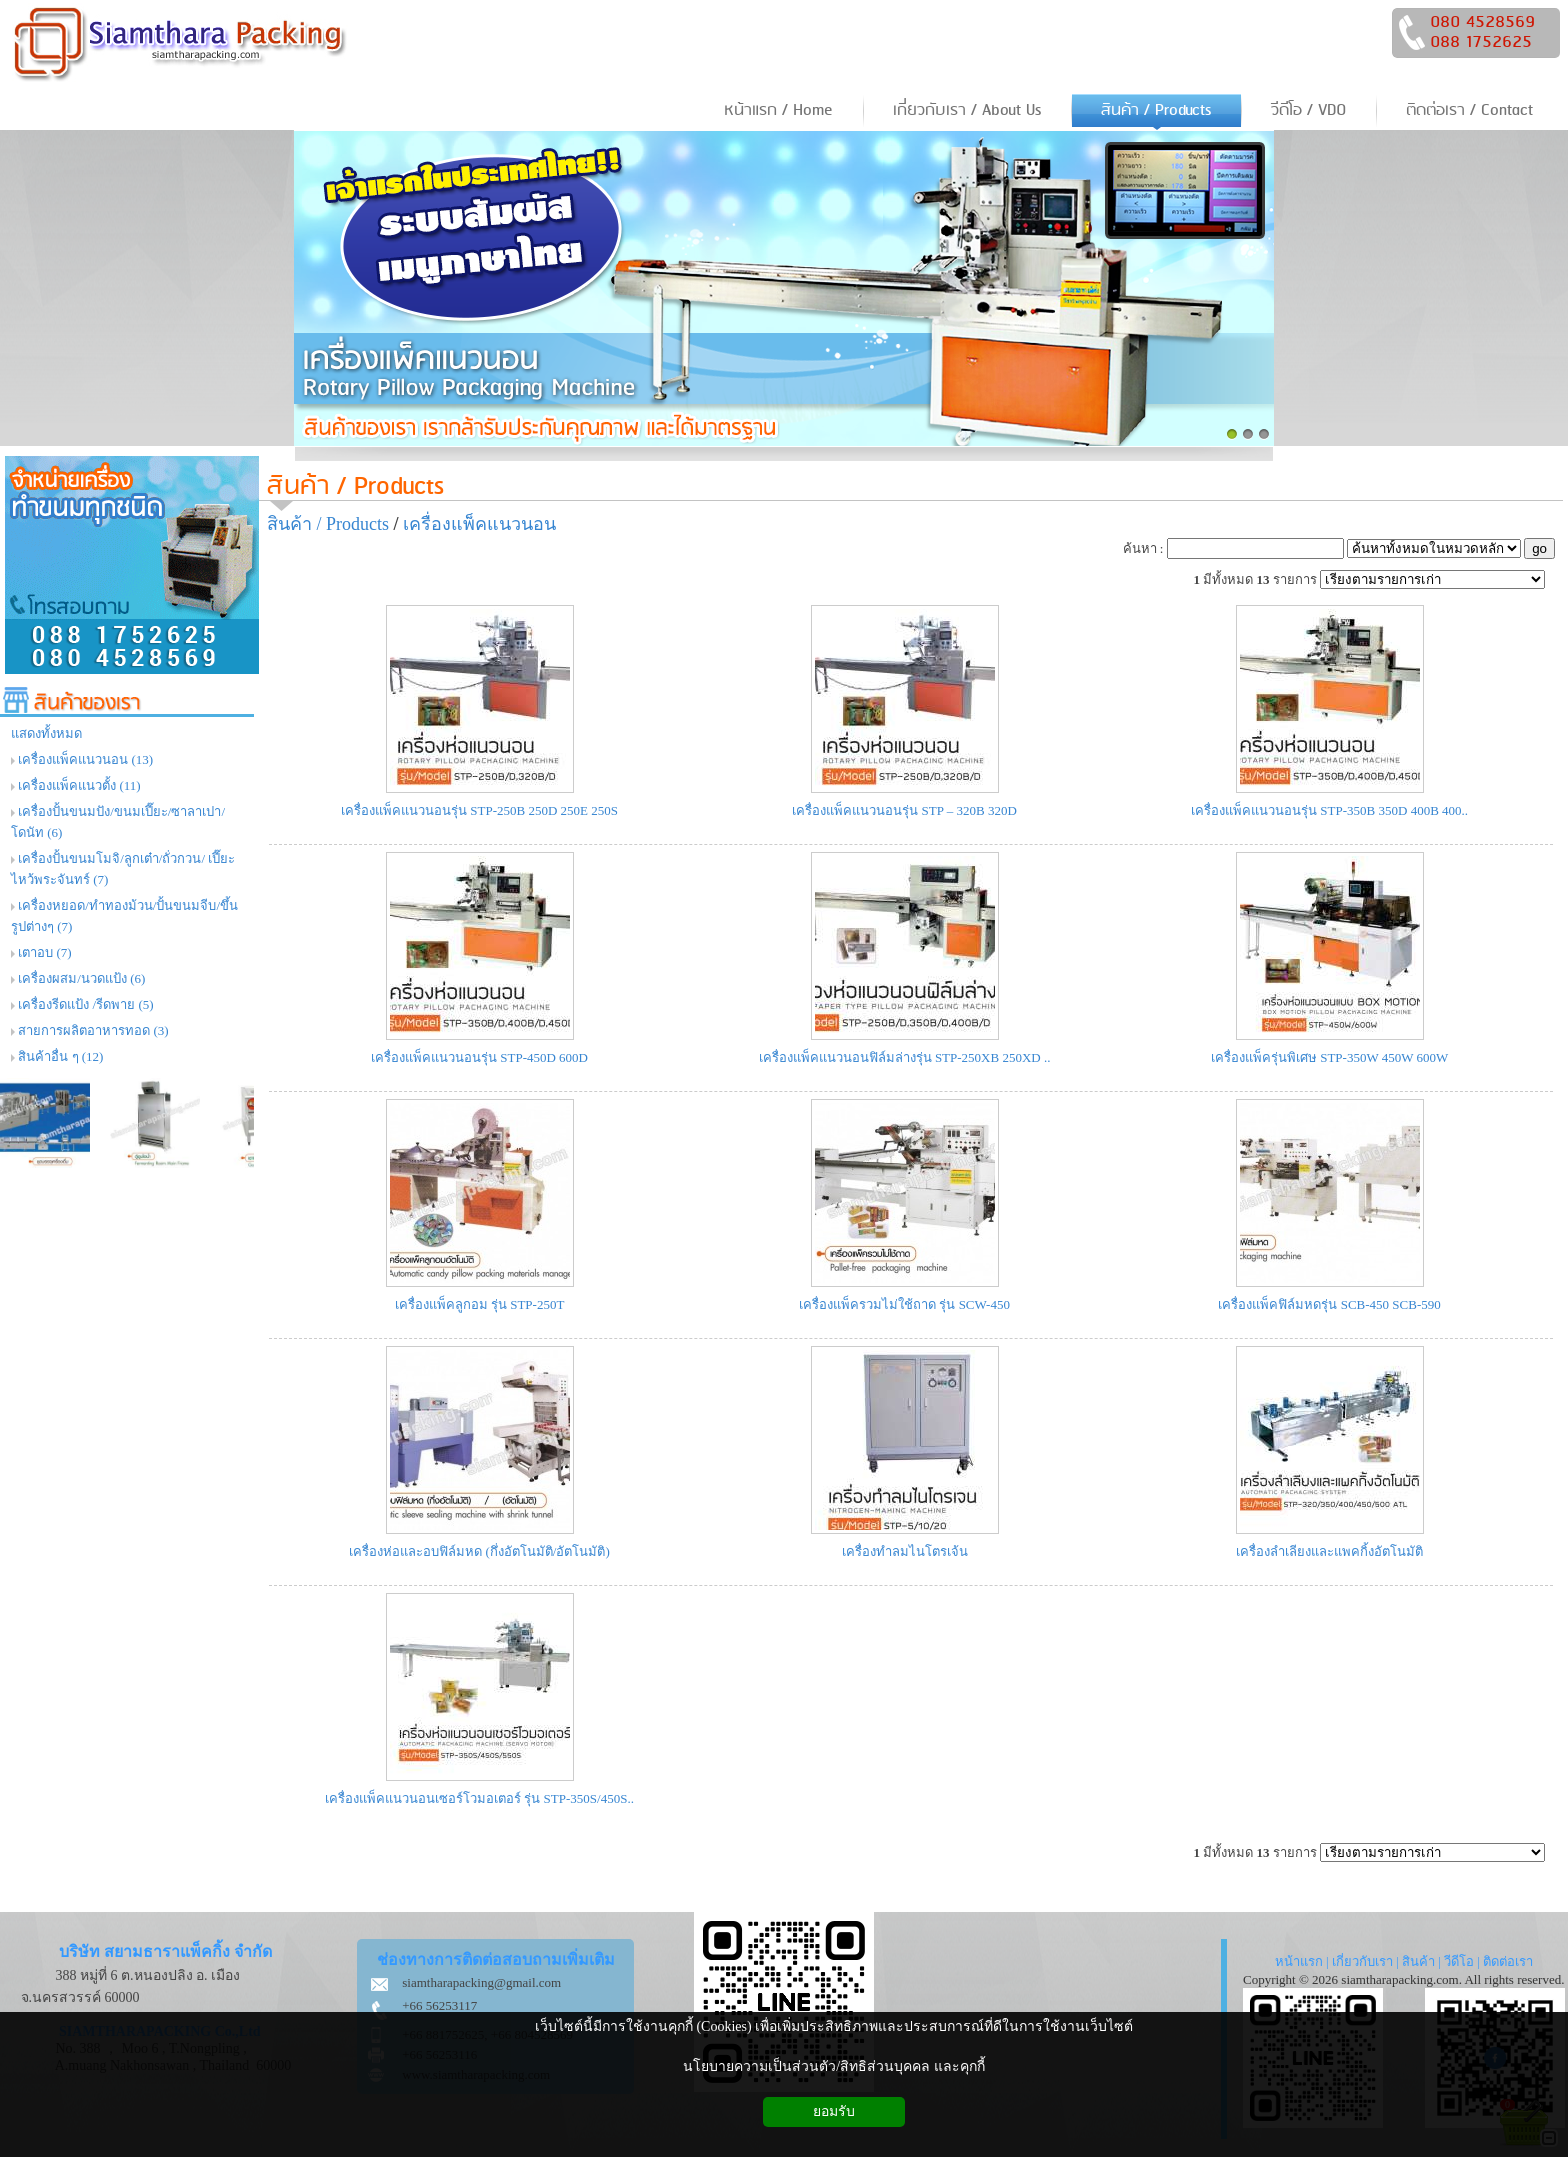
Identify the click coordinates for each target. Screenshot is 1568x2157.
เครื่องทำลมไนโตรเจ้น (905, 1551)
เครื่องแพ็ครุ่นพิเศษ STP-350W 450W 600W (1329, 1057)
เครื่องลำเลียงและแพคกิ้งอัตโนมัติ (1329, 1551)
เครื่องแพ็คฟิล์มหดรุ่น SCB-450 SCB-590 (1329, 1304)
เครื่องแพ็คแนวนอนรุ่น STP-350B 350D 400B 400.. (1329, 810)
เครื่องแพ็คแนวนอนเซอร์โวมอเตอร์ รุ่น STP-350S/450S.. (479, 1798)
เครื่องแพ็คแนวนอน (479, 524)
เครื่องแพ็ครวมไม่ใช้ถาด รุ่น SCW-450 (904, 1304)
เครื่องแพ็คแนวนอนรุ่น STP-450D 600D (479, 1057)
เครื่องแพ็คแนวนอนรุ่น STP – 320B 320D (904, 810)
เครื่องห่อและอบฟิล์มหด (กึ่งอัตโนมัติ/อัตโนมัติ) (479, 1551)
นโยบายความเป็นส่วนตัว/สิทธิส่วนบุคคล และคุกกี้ (833, 2066)
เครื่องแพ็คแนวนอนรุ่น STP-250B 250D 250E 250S (479, 810)
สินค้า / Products (355, 486)
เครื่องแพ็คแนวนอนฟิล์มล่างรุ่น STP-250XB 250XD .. (905, 1057)
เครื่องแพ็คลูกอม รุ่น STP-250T (480, 1304)
